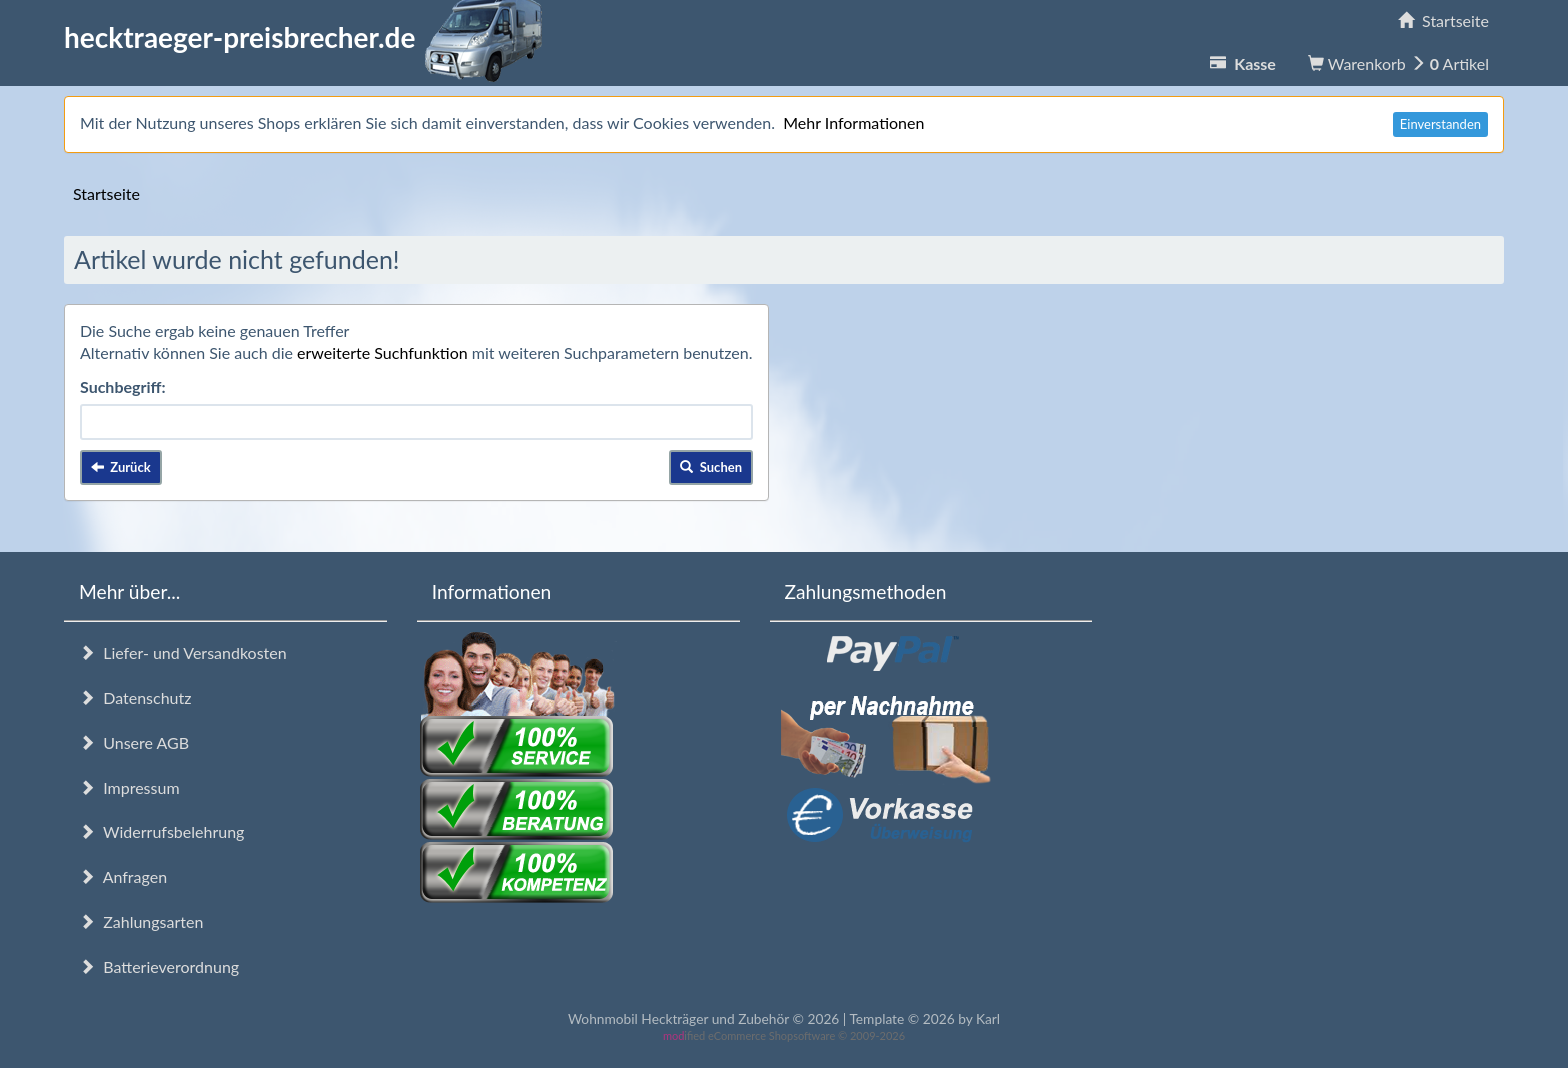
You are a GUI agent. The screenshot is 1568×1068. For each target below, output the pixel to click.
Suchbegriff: (123, 386)
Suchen (711, 467)
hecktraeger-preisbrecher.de (309, 37)
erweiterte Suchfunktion (382, 352)
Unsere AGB (134, 742)
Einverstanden (1440, 124)
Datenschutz (135, 697)
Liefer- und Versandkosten (183, 652)
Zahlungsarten (141, 921)
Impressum (129, 787)
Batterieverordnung (159, 966)
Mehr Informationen (853, 122)
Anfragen (123, 876)
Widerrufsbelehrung (161, 831)
